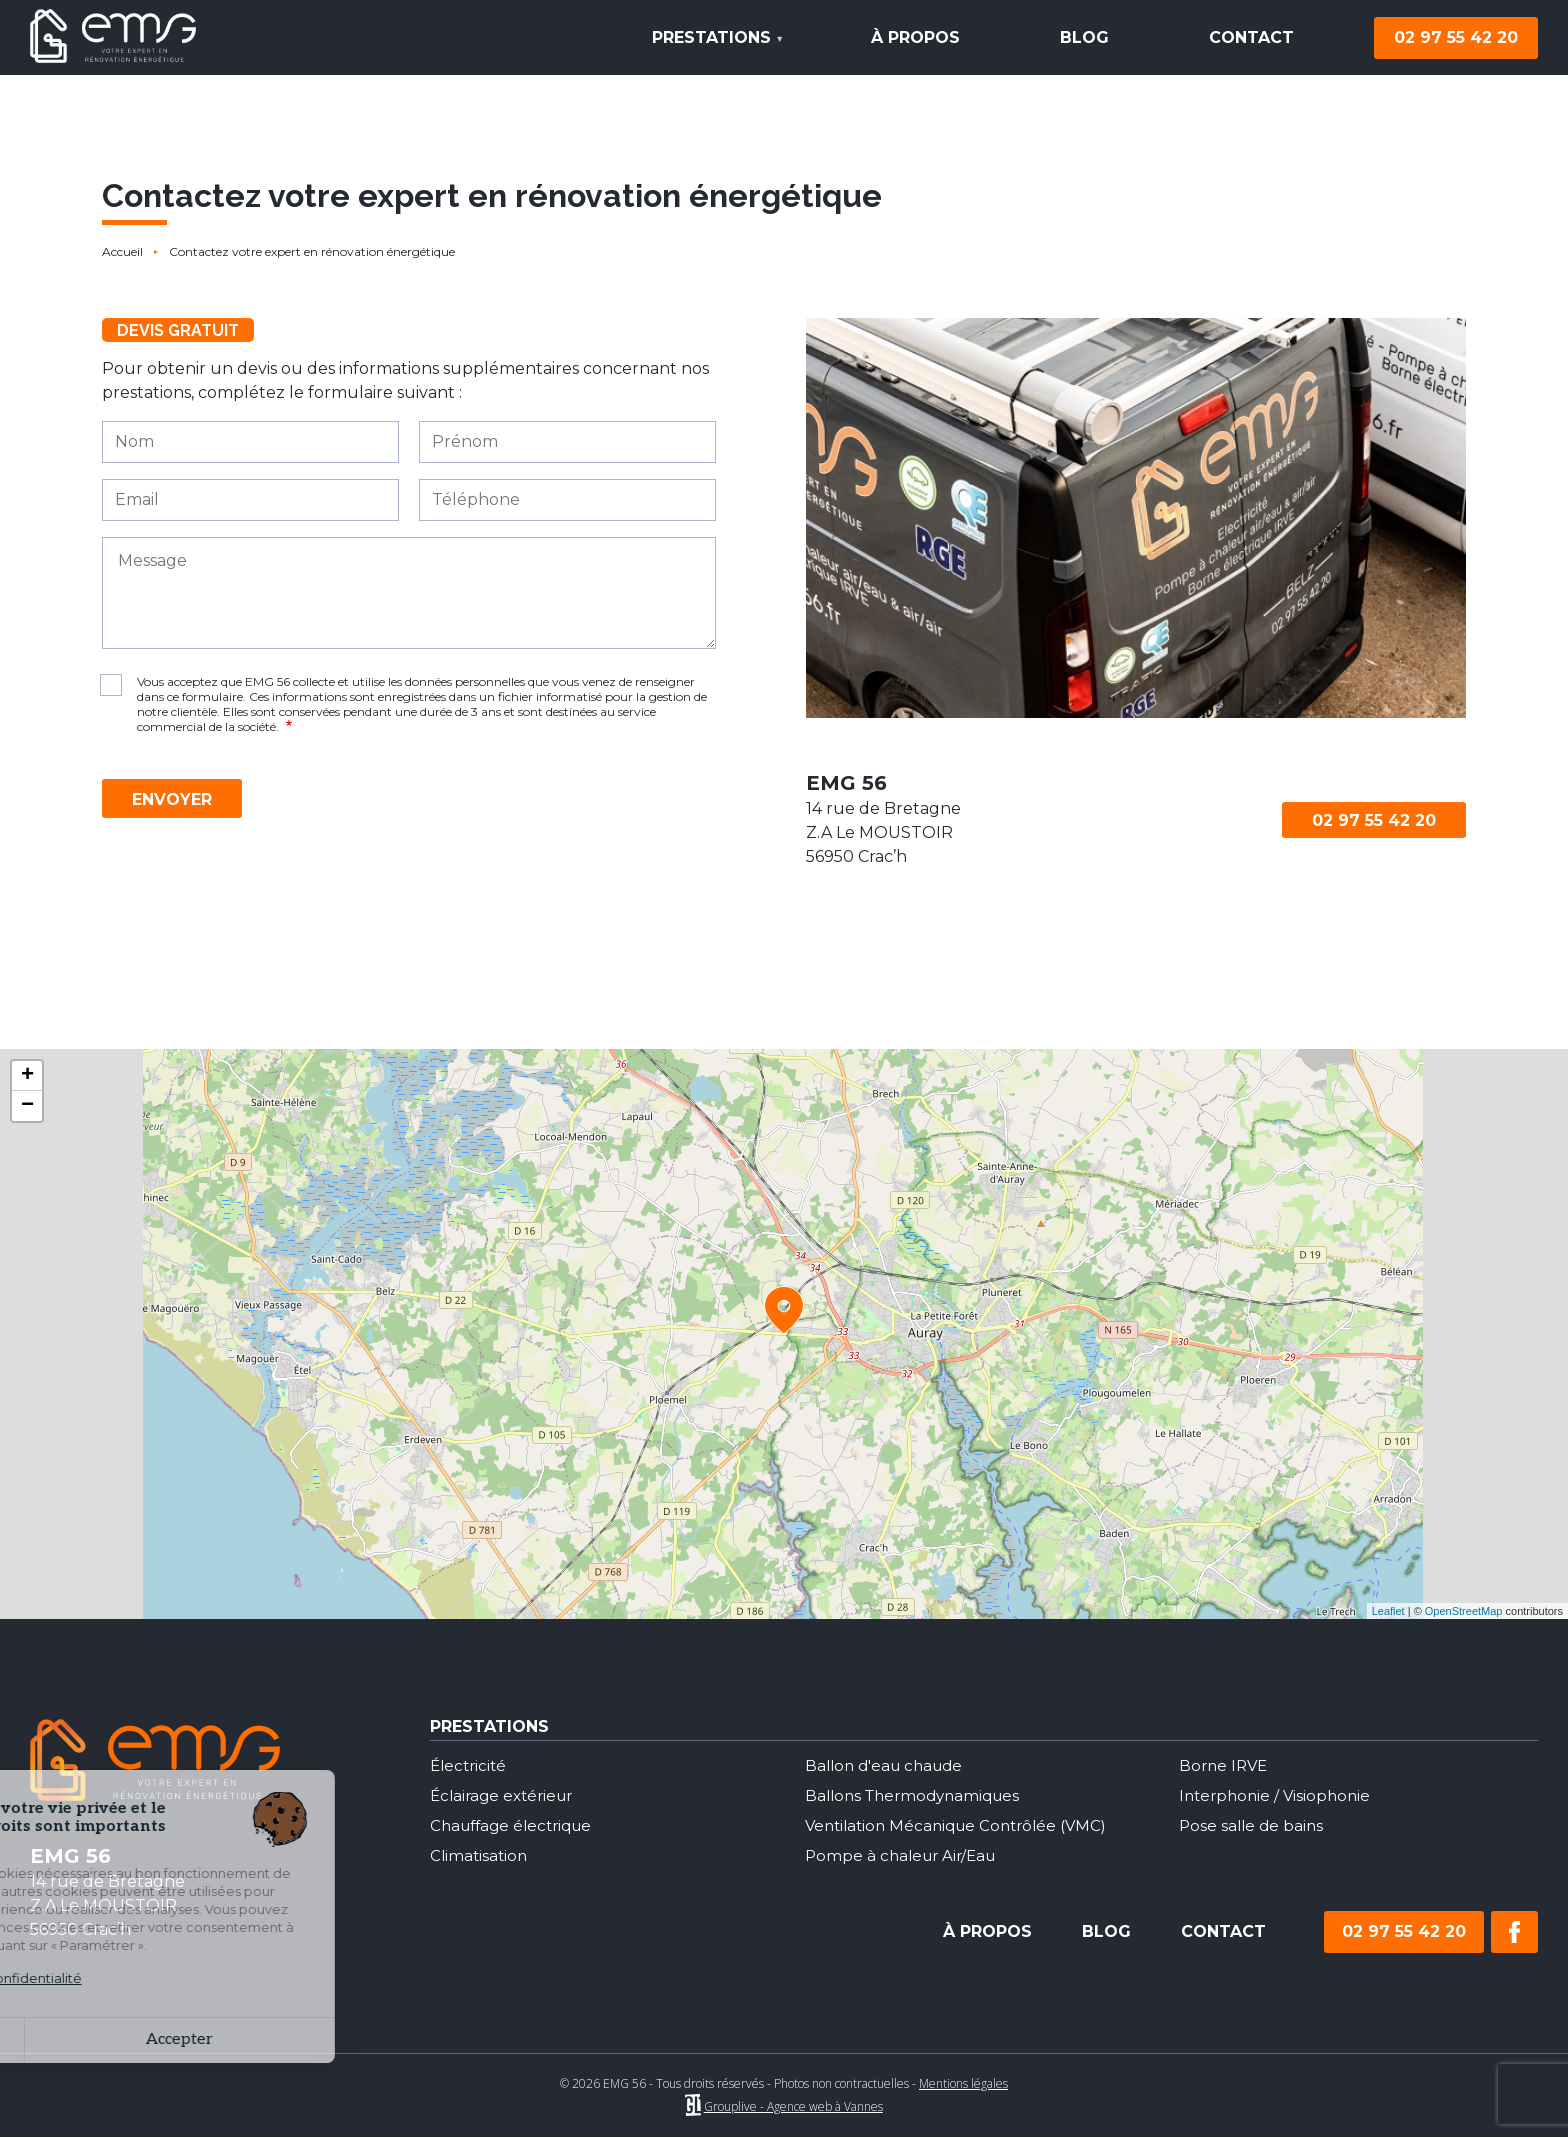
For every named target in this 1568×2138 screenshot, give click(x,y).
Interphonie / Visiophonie (1278, 1795)
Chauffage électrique (516, 1825)
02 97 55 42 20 (1456, 37)
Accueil (122, 251)
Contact (1251, 37)
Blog (1084, 37)
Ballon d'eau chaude (888, 1765)
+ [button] (27, 1076)
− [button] (27, 1106)
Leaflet (1388, 1611)
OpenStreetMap (1464, 1611)
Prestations (708, 51)
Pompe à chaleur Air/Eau (905, 1855)
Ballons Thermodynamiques (918, 1795)
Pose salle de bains (1253, 1825)
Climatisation (480, 1855)
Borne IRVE (1225, 1765)
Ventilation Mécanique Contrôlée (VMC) (963, 1825)
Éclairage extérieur (506, 1795)
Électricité (470, 1765)
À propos (915, 37)
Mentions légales (963, 2083)
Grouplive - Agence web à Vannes (793, 2106)
